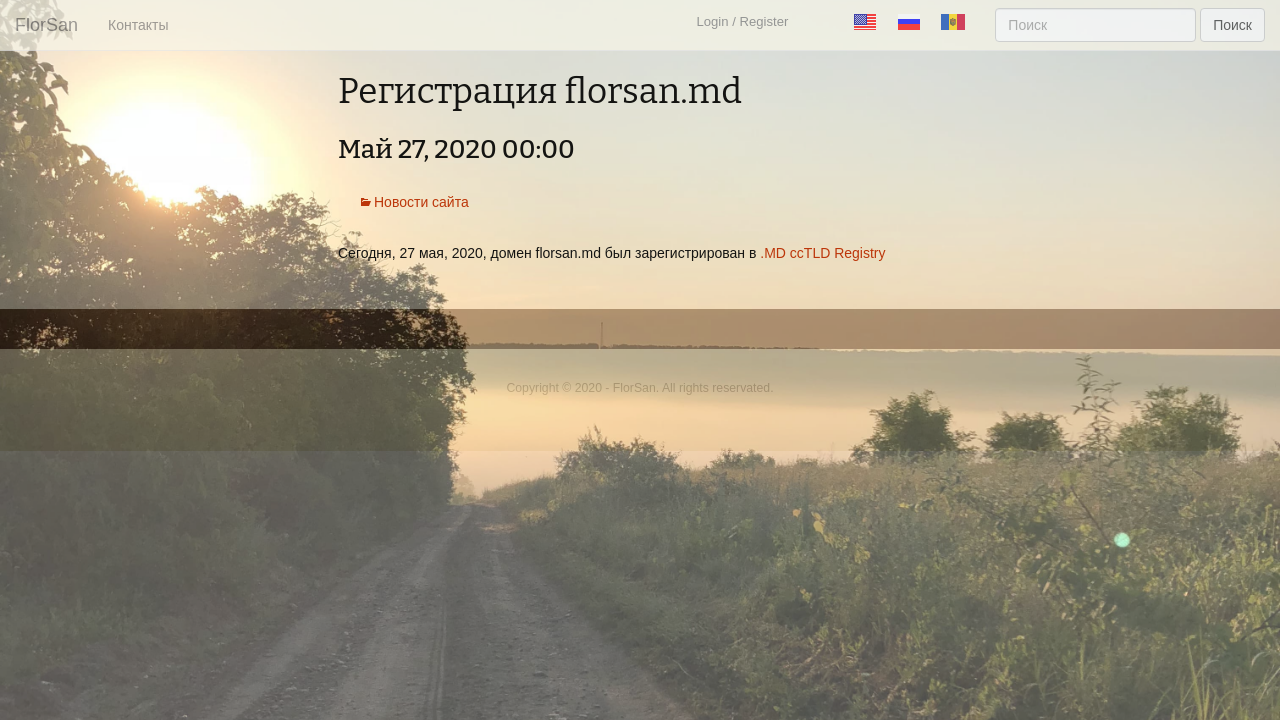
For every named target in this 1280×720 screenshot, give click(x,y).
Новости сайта (421, 202)
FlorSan (46, 25)
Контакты (138, 25)
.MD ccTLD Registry (822, 253)
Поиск (1232, 25)
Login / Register (742, 21)
